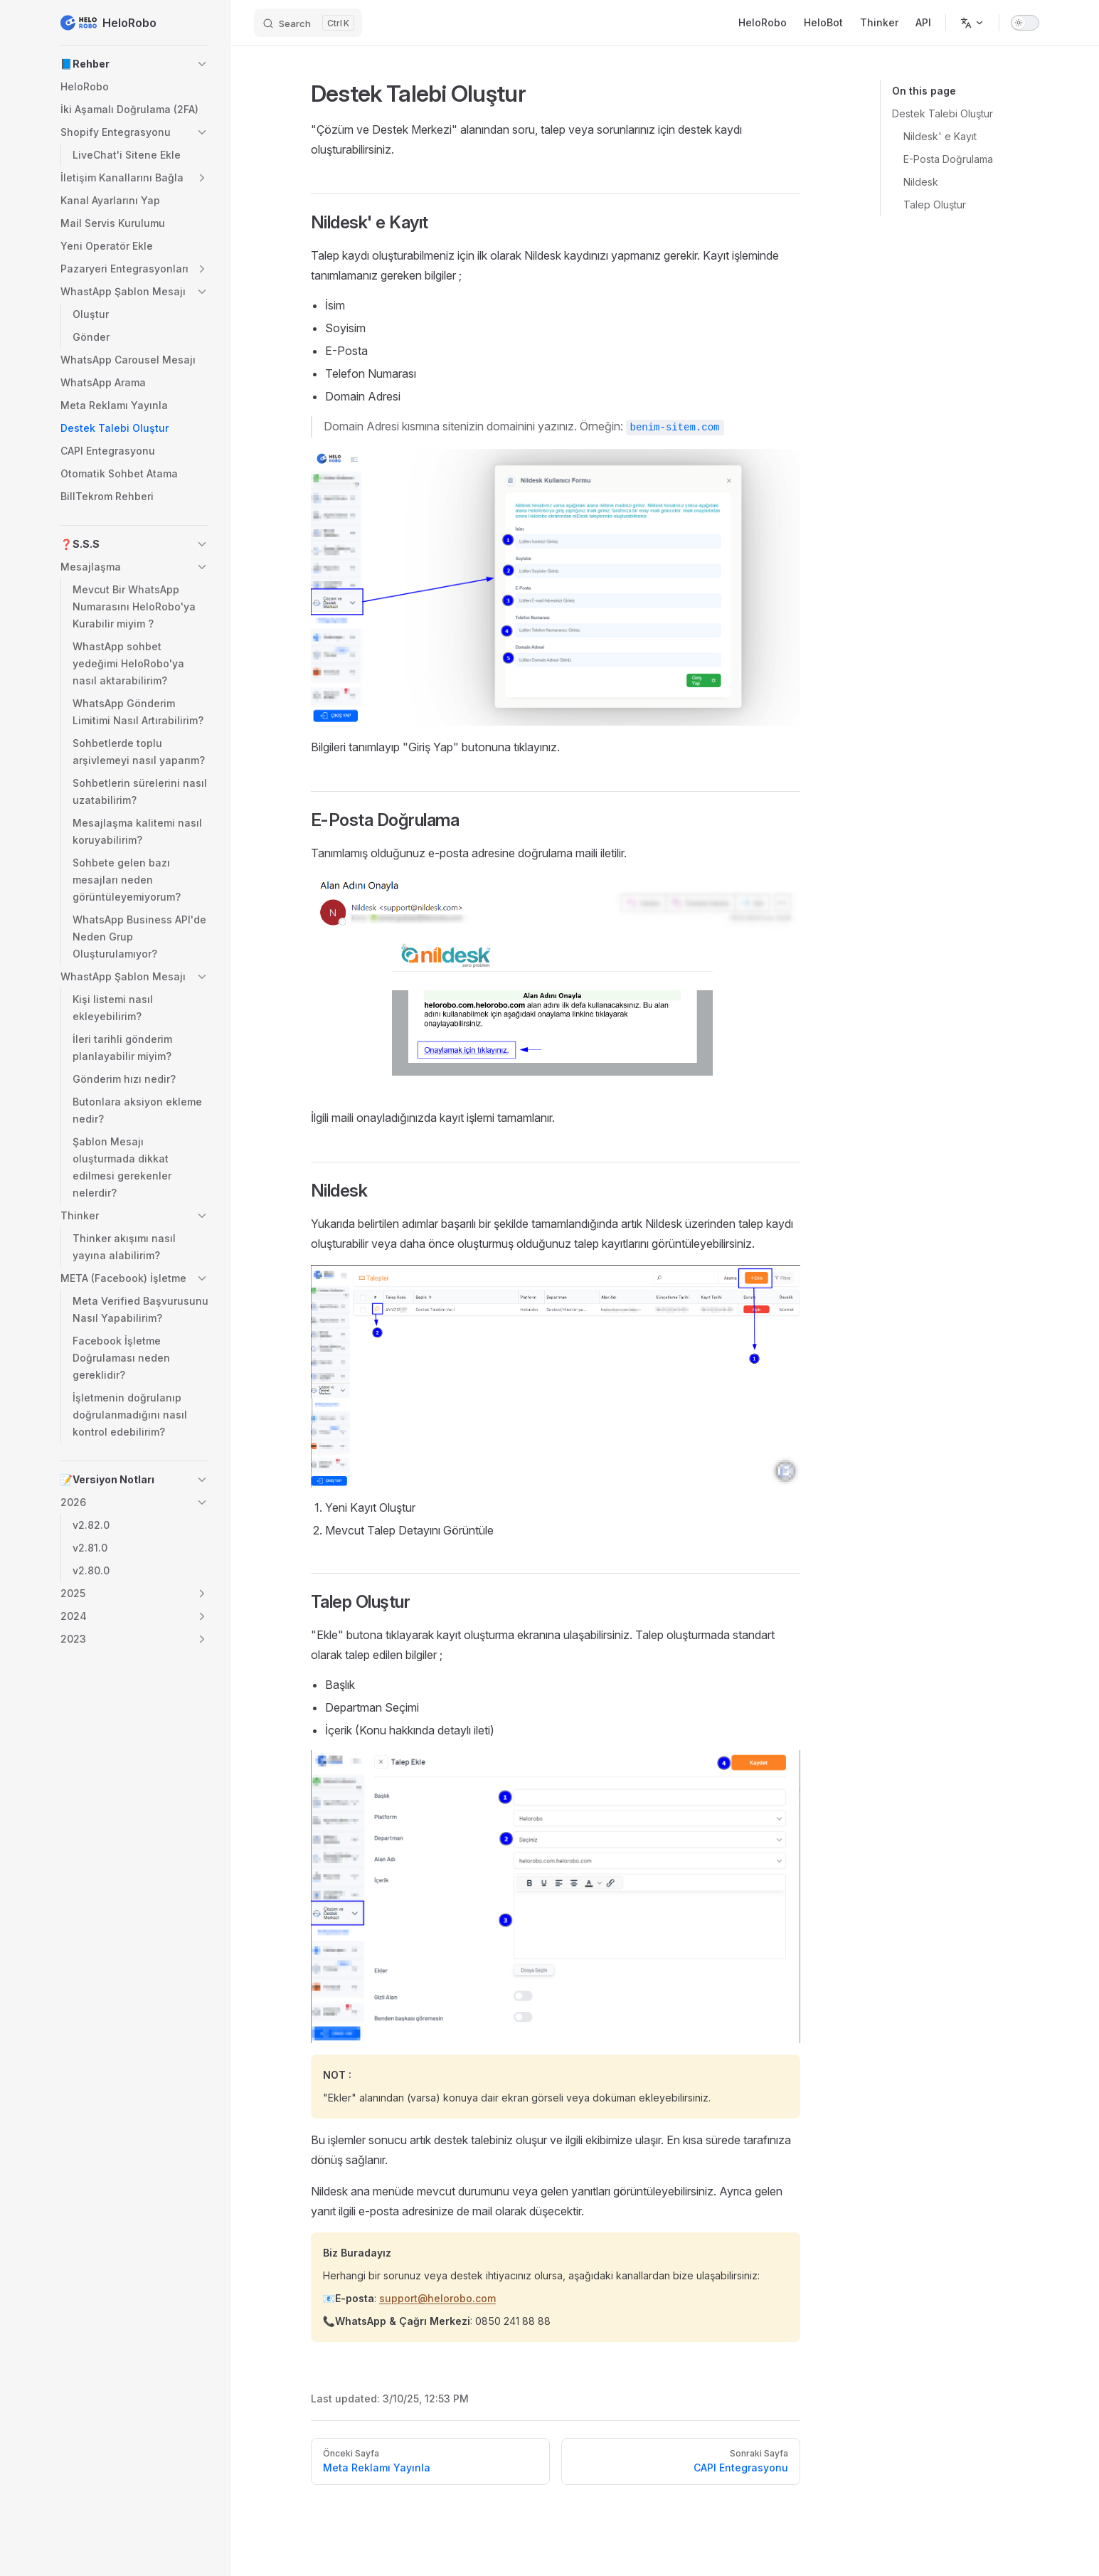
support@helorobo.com (437, 2298)
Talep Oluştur (934, 204)
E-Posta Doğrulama (948, 159)
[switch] (1025, 23)
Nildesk (920, 182)
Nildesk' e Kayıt (940, 136)
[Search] (308, 23)
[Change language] (972, 23)
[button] (134, 64)
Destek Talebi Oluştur (942, 113)
